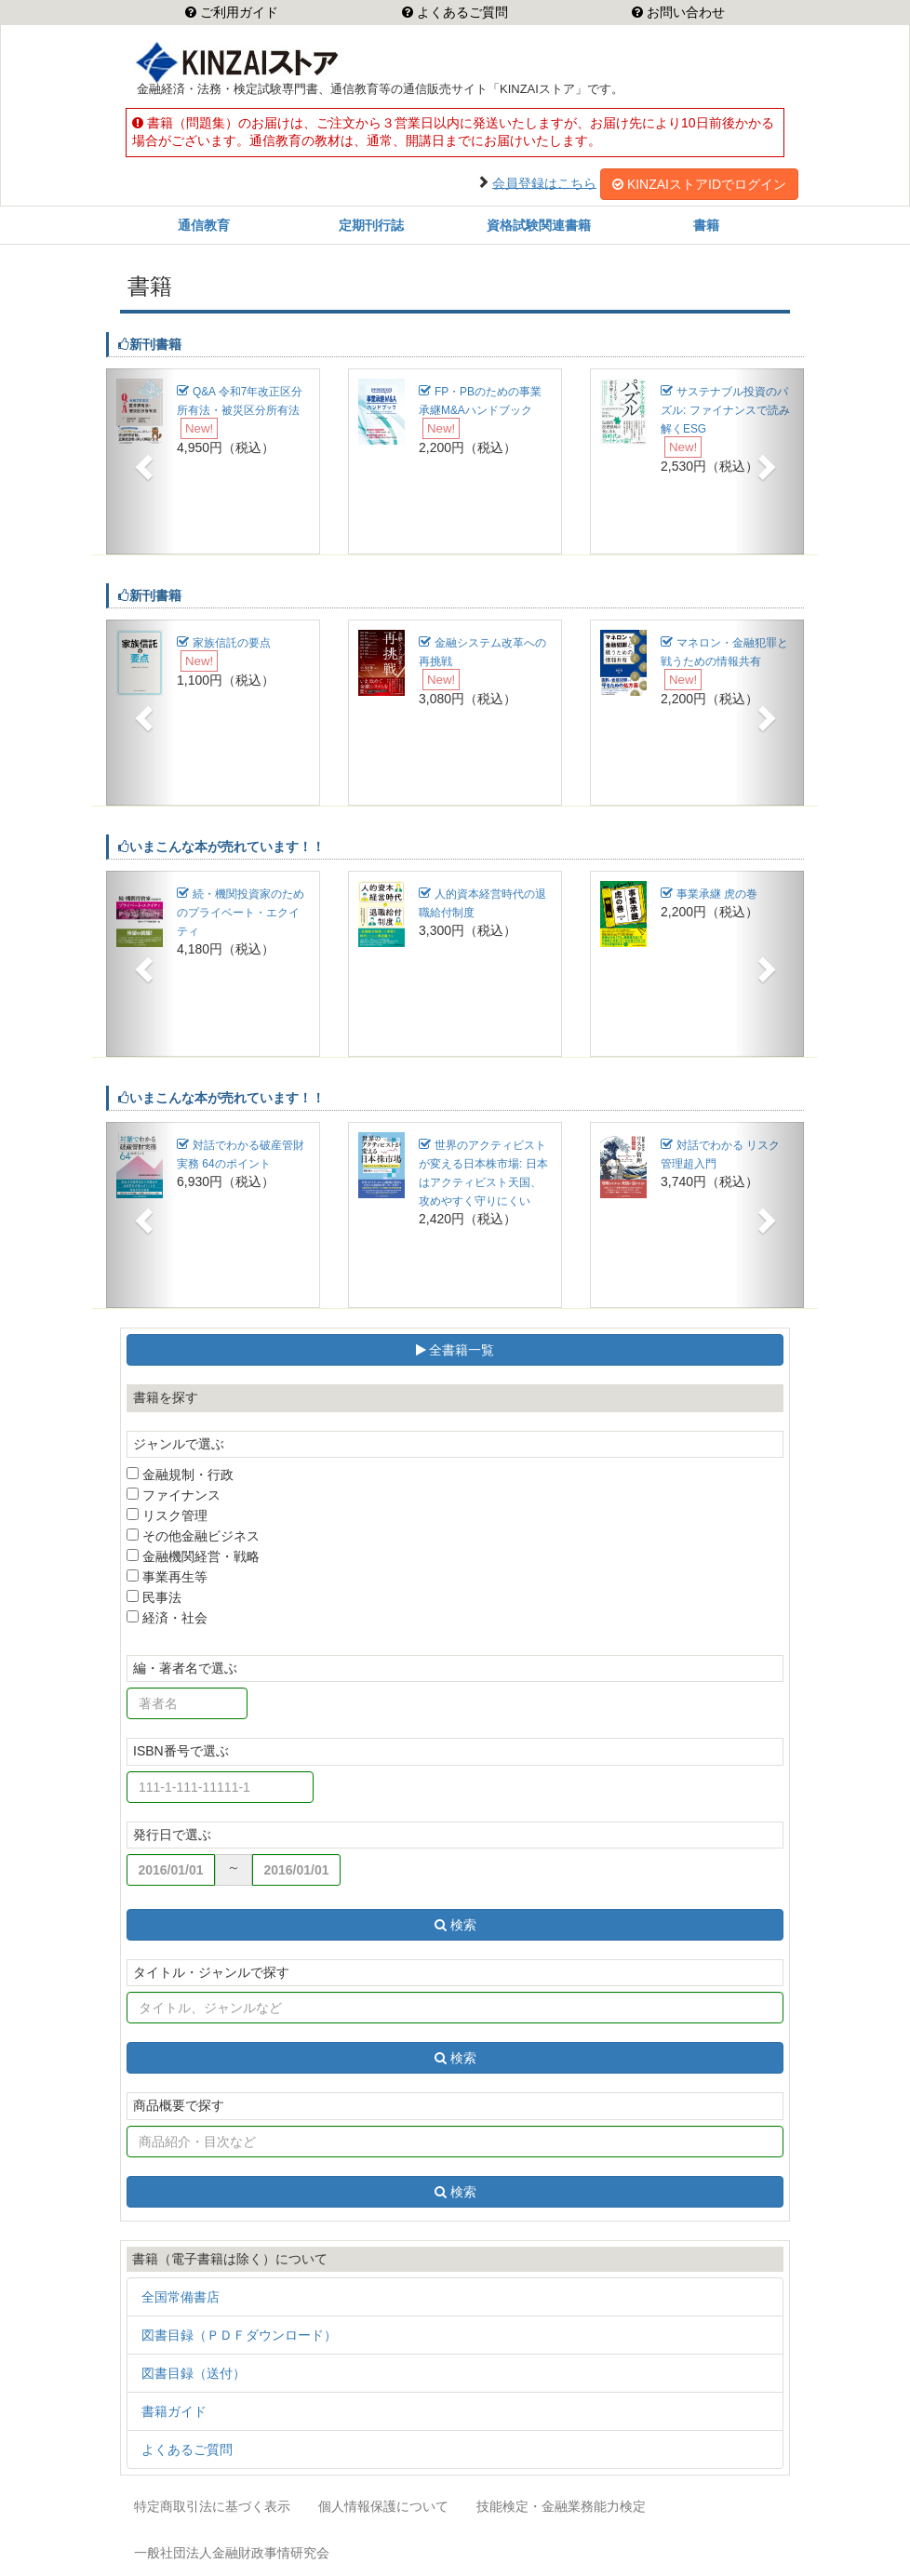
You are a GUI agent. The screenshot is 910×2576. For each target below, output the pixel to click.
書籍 (706, 225)
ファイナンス (174, 1495)
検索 (455, 1924)
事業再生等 (167, 1576)
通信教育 (204, 225)
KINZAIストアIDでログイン (699, 184)
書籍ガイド (174, 2411)
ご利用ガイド (237, 12)
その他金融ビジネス (193, 1535)
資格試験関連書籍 (539, 225)
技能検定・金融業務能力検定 (561, 2506)
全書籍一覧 (455, 1349)
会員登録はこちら (544, 182)
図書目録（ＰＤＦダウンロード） (239, 2335)
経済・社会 (167, 1617)
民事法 (154, 1597)
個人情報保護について (383, 2506)
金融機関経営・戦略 (193, 1556)
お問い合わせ (684, 12)
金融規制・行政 (180, 1474)
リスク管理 (167, 1515)
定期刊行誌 (371, 225)
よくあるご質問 (460, 12)
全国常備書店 (180, 2296)
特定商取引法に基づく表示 (212, 2506)
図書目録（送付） (193, 2373)
